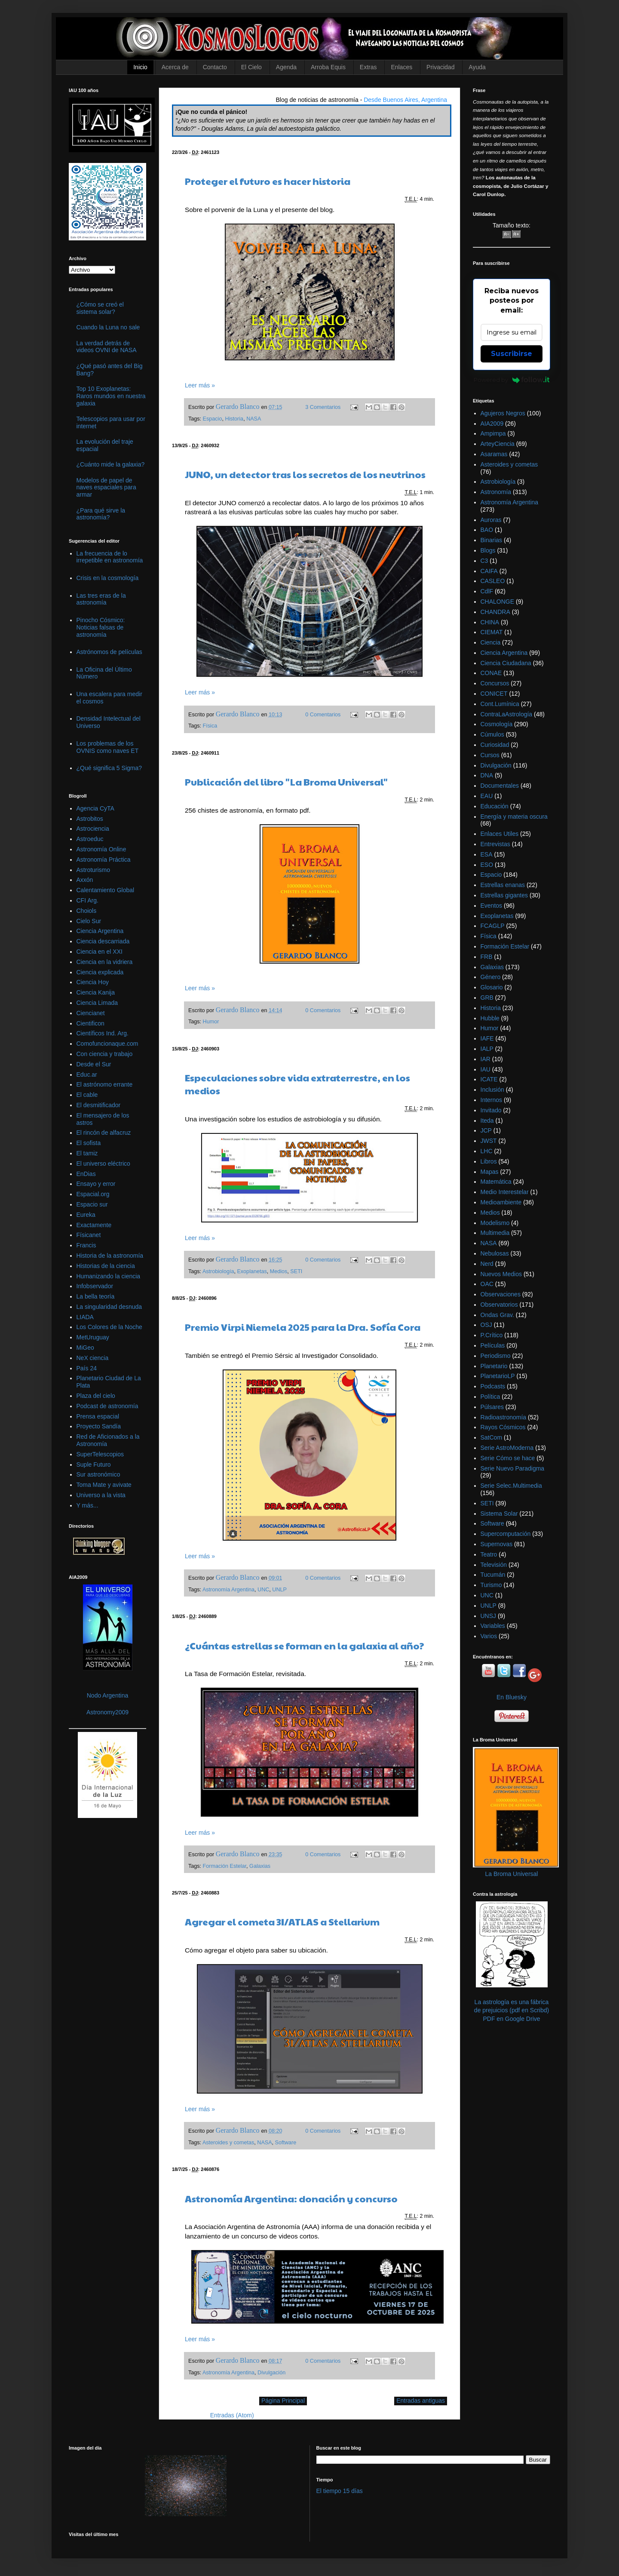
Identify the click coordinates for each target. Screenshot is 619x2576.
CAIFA (489, 571)
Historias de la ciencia (106, 1265)
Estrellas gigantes (504, 895)
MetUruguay (93, 1337)
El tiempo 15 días (339, 2490)
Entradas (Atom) (232, 2415)
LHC (487, 1151)
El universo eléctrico (103, 1163)
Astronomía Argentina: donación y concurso (291, 2198)
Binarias (492, 540)
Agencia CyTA (95, 808)
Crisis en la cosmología (108, 577)
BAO (487, 529)
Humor (211, 1022)
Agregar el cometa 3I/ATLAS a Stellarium (282, 1921)
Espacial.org (93, 1194)
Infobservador (95, 1286)
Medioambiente (501, 1202)
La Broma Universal (511, 1873)
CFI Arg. (87, 900)
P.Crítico (492, 1335)
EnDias (86, 1173)
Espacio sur (92, 1204)
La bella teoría (96, 1296)
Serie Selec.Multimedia (511, 1485)
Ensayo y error (96, 1183)
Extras (368, 67)
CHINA (490, 622)
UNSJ (488, 1615)
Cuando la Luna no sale (108, 327)
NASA (253, 419)
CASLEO (493, 580)
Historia (234, 419)
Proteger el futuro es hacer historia (267, 181)
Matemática (496, 1181)
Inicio (140, 67)
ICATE (489, 1079)
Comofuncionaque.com (107, 1043)
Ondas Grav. (497, 1314)
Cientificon (90, 1023)
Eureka (86, 1214)
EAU (487, 795)
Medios (279, 1271)
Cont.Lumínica (500, 703)
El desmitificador (99, 1105)
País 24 (87, 1368)
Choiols (87, 910)
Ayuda (477, 67)
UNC (263, 1590)
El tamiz (87, 1153)
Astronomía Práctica (104, 859)
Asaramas (494, 454)
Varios (489, 1636)
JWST (489, 1140)
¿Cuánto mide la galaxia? (111, 464)
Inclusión (492, 1089)
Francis (86, 1245)
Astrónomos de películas (109, 651)
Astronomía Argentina (228, 1590)
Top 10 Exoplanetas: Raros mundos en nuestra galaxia (111, 396)
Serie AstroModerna (507, 1447)
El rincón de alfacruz (104, 1132)
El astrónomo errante (105, 1084)
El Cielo (251, 67)
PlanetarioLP (498, 1375)
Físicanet (89, 1234)
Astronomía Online (101, 849)
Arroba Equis (328, 67)
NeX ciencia (93, 1357)
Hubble (490, 1018)
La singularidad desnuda (109, 1306)
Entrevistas (495, 844)
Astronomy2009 (107, 1712)
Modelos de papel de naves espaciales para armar (106, 487)
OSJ (486, 1324)
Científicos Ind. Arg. (103, 1033)
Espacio (212, 419)
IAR (485, 1059)
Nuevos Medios (501, 1274)
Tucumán (493, 1574)
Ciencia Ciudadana (506, 663)
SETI (296, 1271)
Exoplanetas (252, 1271)
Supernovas (497, 1544)
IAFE (487, 1038)
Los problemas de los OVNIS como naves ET (108, 747)
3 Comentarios (322, 407)
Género (491, 976)
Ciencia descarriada (103, 941)
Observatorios (499, 1304)
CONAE (491, 672)
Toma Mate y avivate (104, 1484)
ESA (487, 854)
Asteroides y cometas (228, 2143)
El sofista (89, 1142)
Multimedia (495, 1232)
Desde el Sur (94, 1064)
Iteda (487, 1120)
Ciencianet (91, 1013)
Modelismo (495, 1222)
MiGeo (85, 1347)
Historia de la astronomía (110, 1255)
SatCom (492, 1437)
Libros (489, 1161)
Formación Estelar (225, 1866)
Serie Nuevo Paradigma (513, 1468)
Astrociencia (93, 828)
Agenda (286, 67)
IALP (487, 1048)
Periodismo (496, 1355)
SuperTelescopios (100, 1454)
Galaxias (259, 1866)
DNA (487, 775)
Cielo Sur (89, 921)
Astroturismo (93, 869)
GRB (487, 997)
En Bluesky (511, 1697)
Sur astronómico (98, 1474)
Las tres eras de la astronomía (101, 599)
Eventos (492, 905)
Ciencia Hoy (93, 982)
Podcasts (493, 1386)
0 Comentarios (322, 715)
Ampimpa (493, 433)
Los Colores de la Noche (109, 1326)
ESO (487, 864)
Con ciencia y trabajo (105, 1053)
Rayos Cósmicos (503, 1427)
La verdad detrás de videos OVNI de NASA (107, 347)
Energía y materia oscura (514, 816)
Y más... (87, 1505)
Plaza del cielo (96, 1395)
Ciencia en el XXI (100, 951)
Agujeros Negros (503, 413)
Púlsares (492, 1406)
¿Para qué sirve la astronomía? (101, 514)
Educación (495, 806)
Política (490, 1396)
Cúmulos (492, 734)
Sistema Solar (499, 1513)
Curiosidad (495, 744)
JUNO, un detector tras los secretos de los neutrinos (305, 474)
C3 (484, 560)
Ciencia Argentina (100, 930)
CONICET (494, 693)
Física (210, 726)
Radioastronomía (504, 1417)
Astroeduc (90, 838)
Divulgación (271, 2373)
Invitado (491, 1110)
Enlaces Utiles (500, 833)
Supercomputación (506, 1533)
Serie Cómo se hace (508, 1458)
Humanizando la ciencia (109, 1276)
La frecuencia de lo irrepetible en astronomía (110, 557)
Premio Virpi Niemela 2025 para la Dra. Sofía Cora (302, 1326)
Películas (493, 1345)
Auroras (491, 519)
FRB (487, 956)
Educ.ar (87, 1074)
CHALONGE (498, 601)
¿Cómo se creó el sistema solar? (100, 308)
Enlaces (401, 67)
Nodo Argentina (108, 1695)
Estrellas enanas (503, 884)
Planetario (494, 1366)
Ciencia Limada (97, 1002)
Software (286, 2143)
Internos (492, 1099)
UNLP (279, 1590)
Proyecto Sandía (99, 1426)
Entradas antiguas (420, 2400)
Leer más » (200, 385)
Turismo (491, 1584)
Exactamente (94, 1225)
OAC (487, 1283)
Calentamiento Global (106, 890)
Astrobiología (218, 1271)
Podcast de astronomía (107, 1406)
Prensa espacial (98, 1416)
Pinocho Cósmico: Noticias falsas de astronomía (101, 627)
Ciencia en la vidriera (105, 961)
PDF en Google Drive (511, 2018)
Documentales (500, 785)
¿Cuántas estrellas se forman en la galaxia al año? (304, 1645)
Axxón (85, 879)
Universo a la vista (101, 1495)
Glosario (492, 987)
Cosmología (497, 724)
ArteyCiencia (498, 443)
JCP (486, 1130)
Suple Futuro (94, 1464)
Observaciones (501, 1294)
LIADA (85, 1317)
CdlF (487, 591)
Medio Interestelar (505, 1191)
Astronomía (496, 491)
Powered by (512, 379)
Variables (493, 1625)
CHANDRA (495, 611)
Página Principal (283, 2400)
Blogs (488, 550)
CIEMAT (492, 632)
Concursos (495, 683)
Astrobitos (90, 818)
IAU (485, 1069)
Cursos (490, 755)
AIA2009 (492, 423)
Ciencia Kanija (96, 992)
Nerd (487, 1263)
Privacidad (440, 67)
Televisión (494, 1564)
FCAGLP (493, 925)
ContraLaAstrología (507, 714)
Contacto (215, 67)
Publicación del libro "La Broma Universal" (286, 781)
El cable (87, 1094)
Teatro (489, 1554)
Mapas (490, 1171)
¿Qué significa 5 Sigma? (109, 768)
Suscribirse (511, 354)
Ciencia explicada (100, 972)
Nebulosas (495, 1253)
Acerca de (175, 67)
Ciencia (491, 642)
